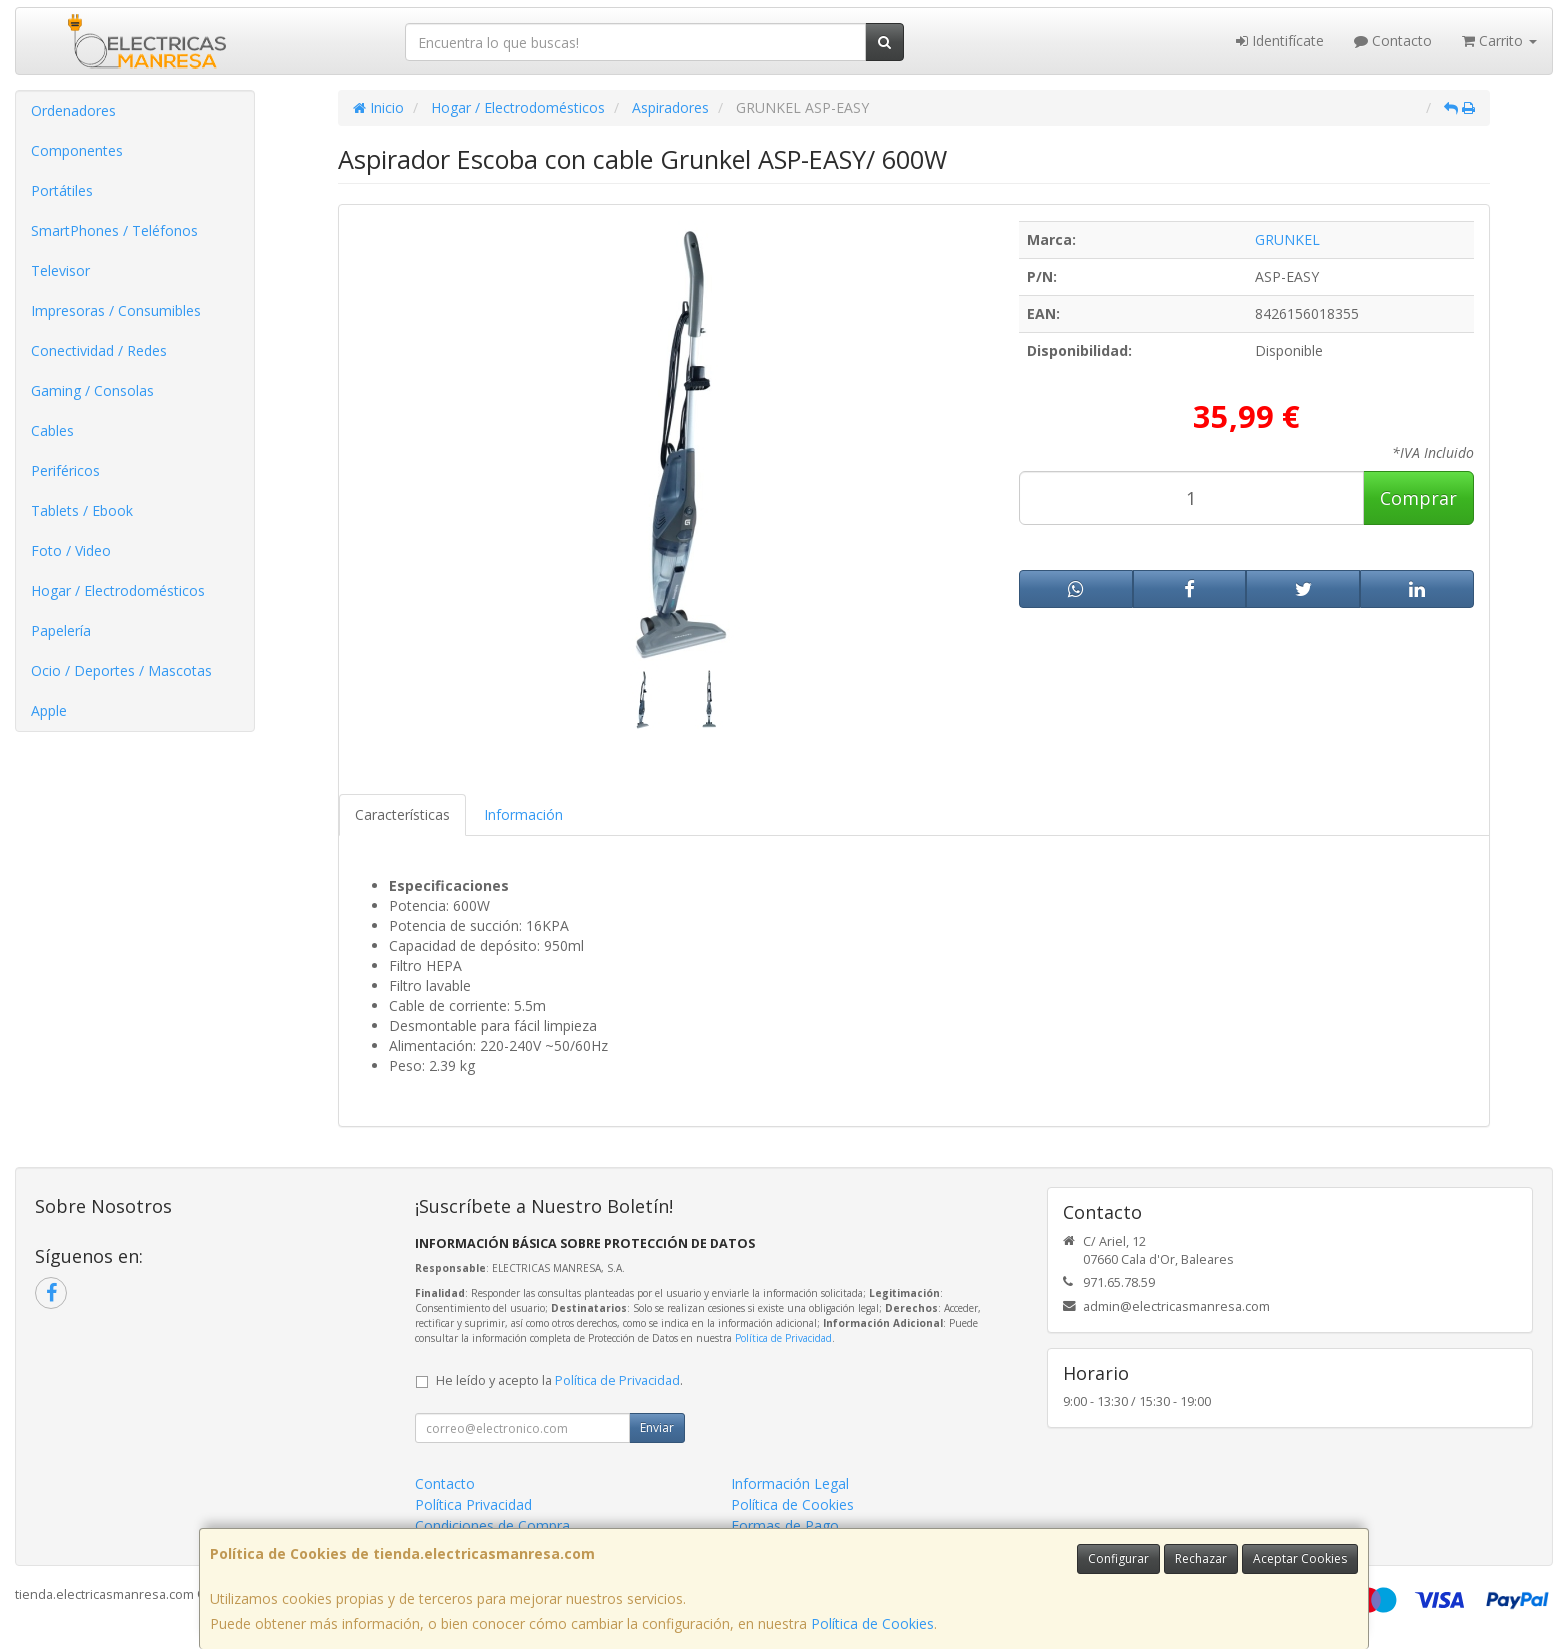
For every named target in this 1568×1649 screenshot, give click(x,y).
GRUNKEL (1287, 239)
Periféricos (65, 470)
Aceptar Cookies (1300, 1558)
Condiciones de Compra (492, 1525)
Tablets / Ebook (82, 510)
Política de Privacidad (783, 1338)
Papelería (61, 630)
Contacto (1393, 40)
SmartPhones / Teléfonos (114, 230)
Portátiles (62, 190)
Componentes (77, 150)
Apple (49, 710)
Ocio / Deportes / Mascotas (121, 670)
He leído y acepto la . (559, 1380)
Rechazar (1201, 1558)
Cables (52, 430)
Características (402, 814)
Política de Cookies (872, 1623)
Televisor (60, 270)
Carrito (1499, 40)
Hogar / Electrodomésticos (118, 590)
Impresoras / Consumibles (116, 310)
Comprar (1418, 498)
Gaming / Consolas (92, 390)
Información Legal (790, 1483)
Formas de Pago (785, 1525)
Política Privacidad (473, 1504)
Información (523, 814)
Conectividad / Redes (99, 350)
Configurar (1118, 1558)
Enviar (657, 1427)
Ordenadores (73, 110)
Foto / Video (71, 550)
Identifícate (1280, 40)
